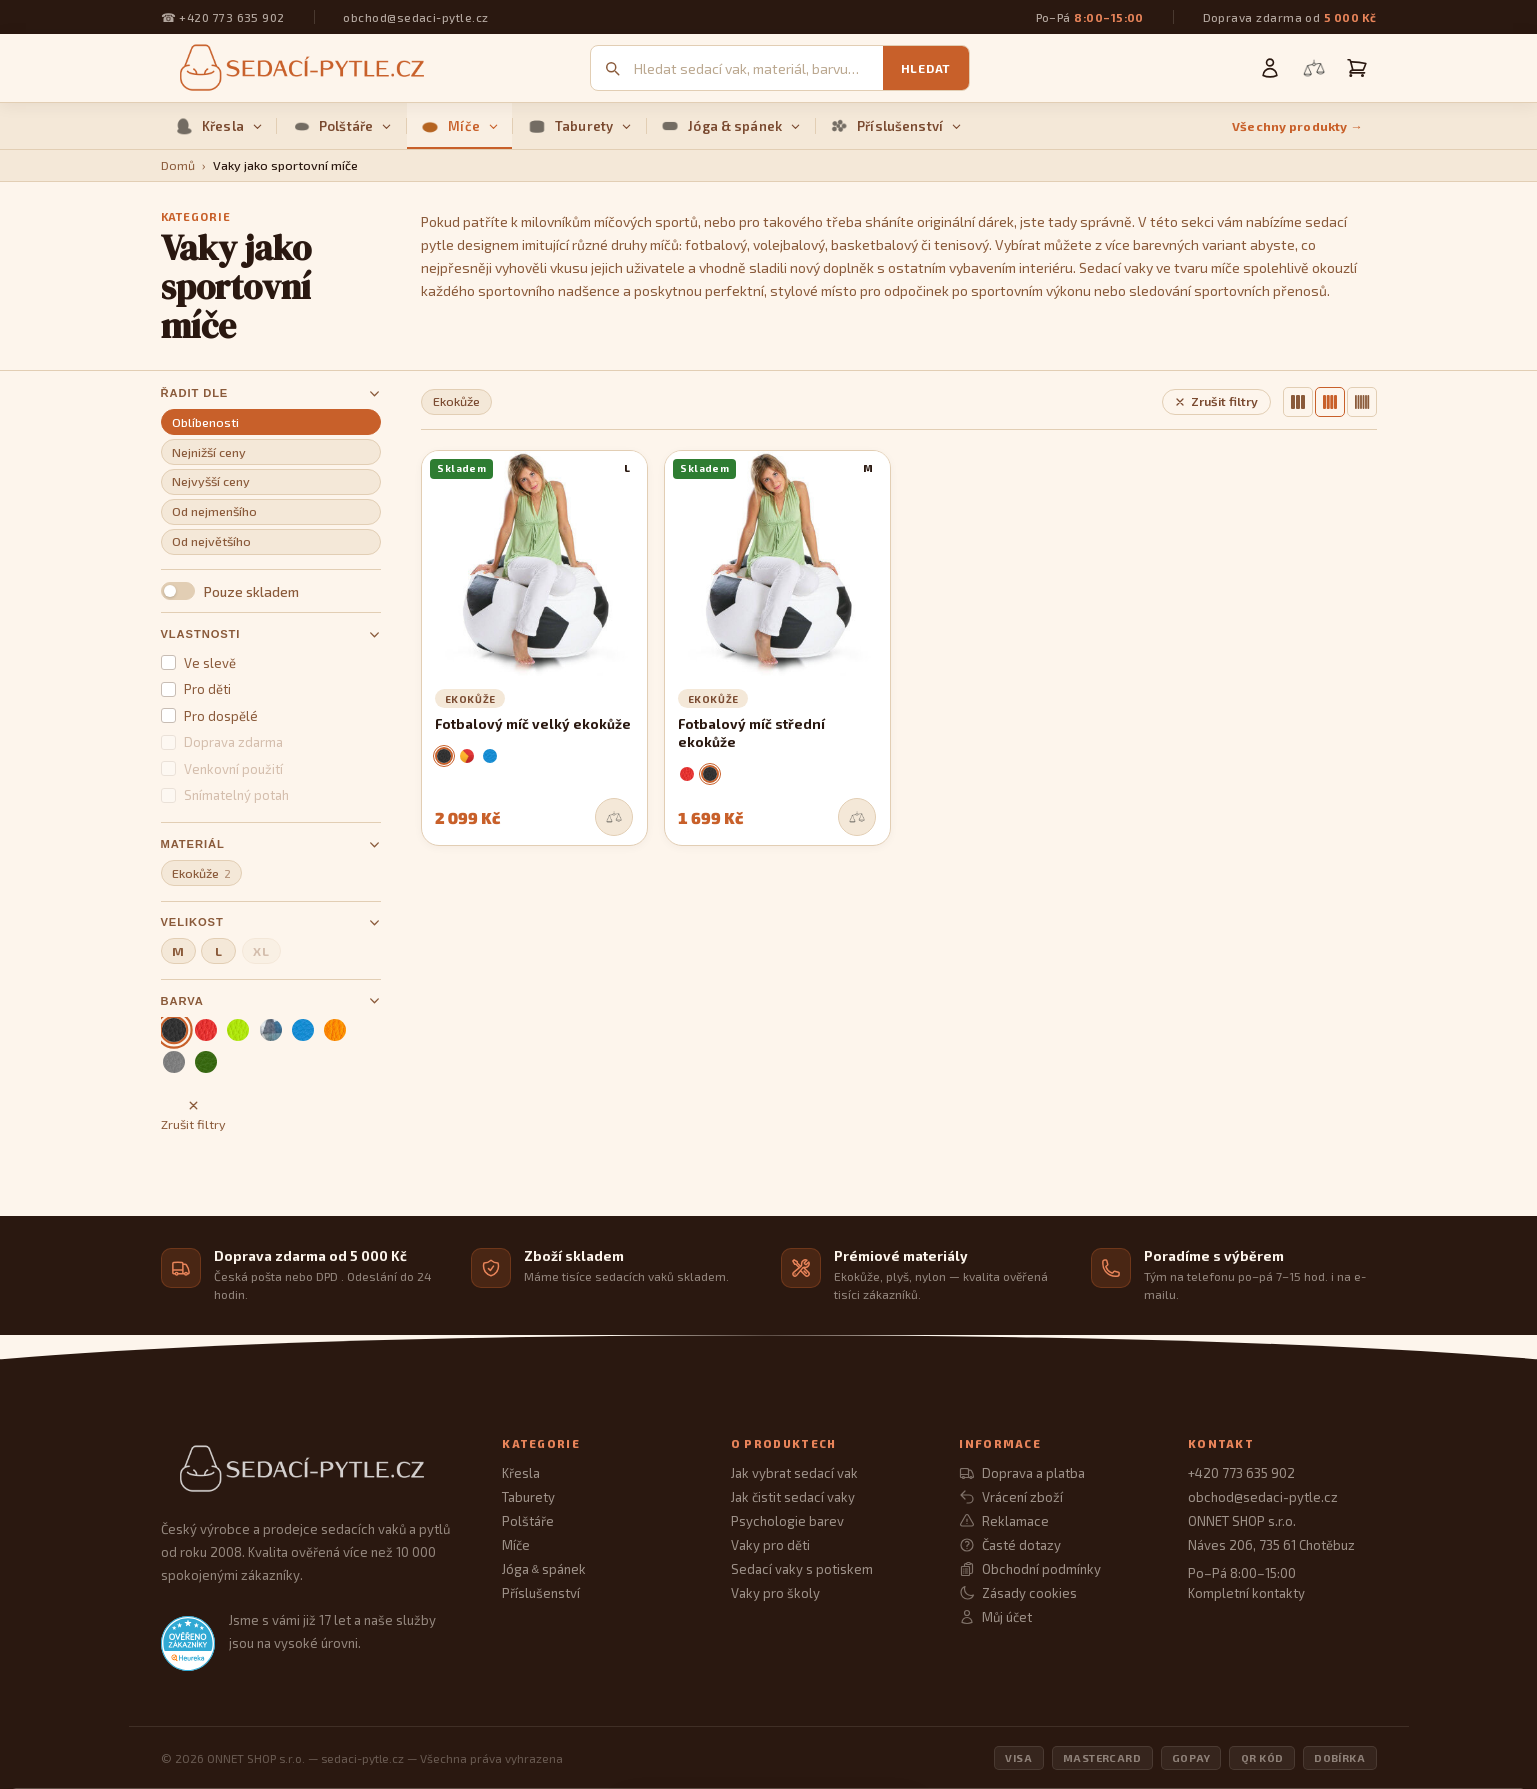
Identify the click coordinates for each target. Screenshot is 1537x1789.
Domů (178, 165)
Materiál (271, 844)
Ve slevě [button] (199, 663)
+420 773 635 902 (231, 17)
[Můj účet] (1270, 68)
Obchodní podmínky (1029, 1569)
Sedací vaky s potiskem (802, 1569)
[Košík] (1357, 68)
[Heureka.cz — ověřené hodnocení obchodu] (188, 1643)
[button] (271, 591)
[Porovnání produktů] (1314, 68)
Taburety (579, 126)
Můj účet (995, 1617)
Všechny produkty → (1297, 126)
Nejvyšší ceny (211, 481)
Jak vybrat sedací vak (794, 1473)
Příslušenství (895, 126)
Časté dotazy (1009, 1545)
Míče (459, 126)
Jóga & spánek (730, 126)
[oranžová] (335, 1030)
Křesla (218, 126)
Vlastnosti (271, 634)
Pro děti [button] (196, 689)
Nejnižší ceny (209, 452)
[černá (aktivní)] (173, 1029)
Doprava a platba (1021, 1473)
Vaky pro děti (770, 1545)
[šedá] (174, 1062)
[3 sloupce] (1298, 402)
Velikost (271, 922)
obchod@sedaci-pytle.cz (415, 17)
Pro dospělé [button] (210, 716)
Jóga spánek (543, 1569)
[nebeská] (303, 1030)
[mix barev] (271, 1030)
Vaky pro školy (775, 1593)
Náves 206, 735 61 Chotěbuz (1271, 1545)
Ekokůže (201, 873)
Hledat (926, 68)
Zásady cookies (1017, 1593)
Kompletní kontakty (1246, 1593)
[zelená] (206, 1062)
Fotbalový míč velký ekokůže (533, 724)
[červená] (206, 1030)
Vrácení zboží (1010, 1497)
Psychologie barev (787, 1521)
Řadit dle (271, 393)
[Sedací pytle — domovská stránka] (299, 68)
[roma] (467, 756)
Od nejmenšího (214, 511)
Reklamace (1003, 1521)
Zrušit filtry (193, 1115)
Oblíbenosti (205, 422)
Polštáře (341, 126)
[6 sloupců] (1362, 402)
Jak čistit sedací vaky (793, 1497)
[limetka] (238, 1030)
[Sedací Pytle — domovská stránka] (312, 1469)
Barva (271, 1000)
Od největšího (211, 541)
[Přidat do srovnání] (614, 817)
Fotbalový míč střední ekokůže (751, 733)
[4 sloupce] (1330, 402)
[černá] (444, 756)
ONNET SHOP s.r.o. (1242, 1521)
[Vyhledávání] (758, 68)
